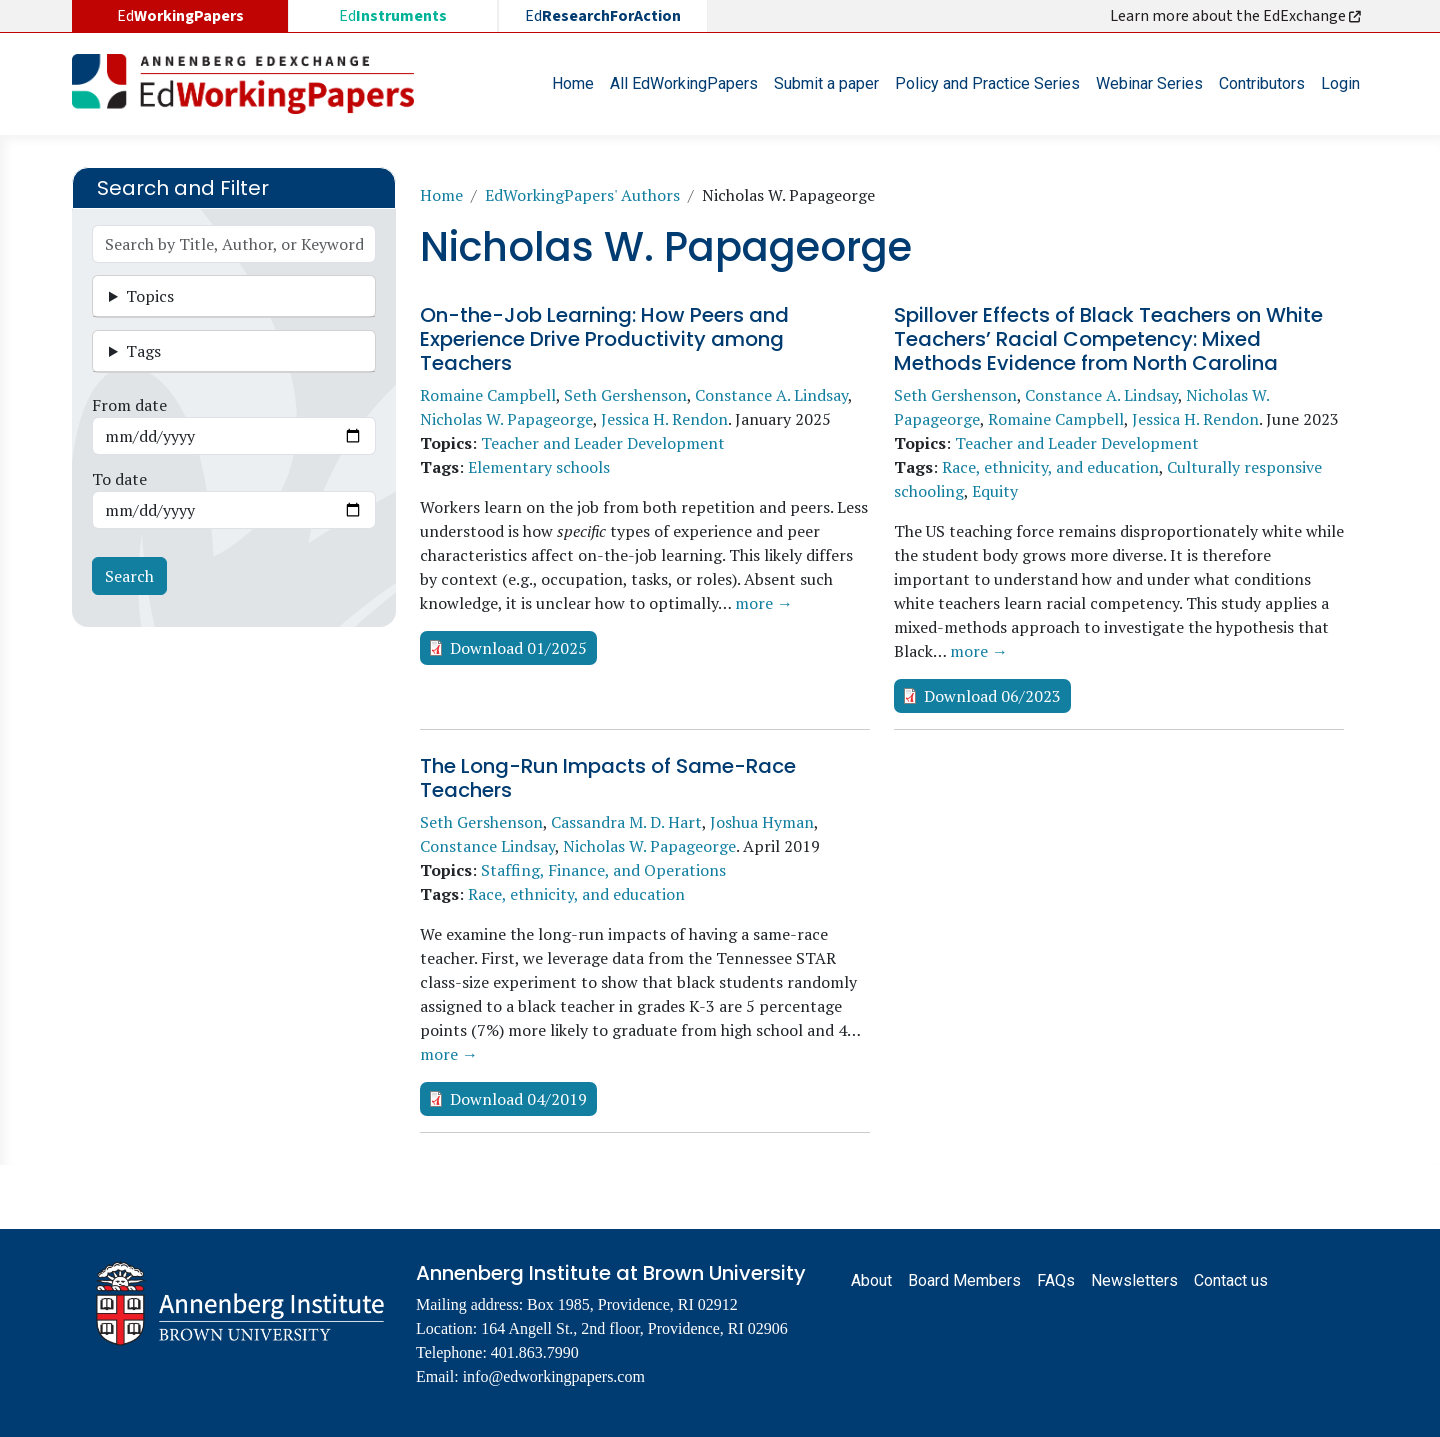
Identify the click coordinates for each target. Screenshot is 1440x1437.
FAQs (1056, 1280)
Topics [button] (150, 296)
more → (764, 603)
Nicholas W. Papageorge (506, 419)
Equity (995, 491)
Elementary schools (539, 467)
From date (129, 405)
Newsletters (1134, 1280)
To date (119, 479)
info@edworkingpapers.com (554, 1376)
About (871, 1280)
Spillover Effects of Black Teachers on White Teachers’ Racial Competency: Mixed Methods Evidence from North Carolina (1108, 339)
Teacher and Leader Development (603, 443)
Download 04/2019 (518, 1099)
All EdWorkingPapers (684, 83)
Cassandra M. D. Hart (626, 822)
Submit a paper (826, 83)
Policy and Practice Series (987, 83)
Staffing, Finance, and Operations (603, 870)
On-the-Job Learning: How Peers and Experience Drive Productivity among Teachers (604, 339)
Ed (393, 16)
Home (573, 83)
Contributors (1262, 83)
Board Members (964, 1280)
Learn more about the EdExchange (1237, 16)
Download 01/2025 (518, 648)
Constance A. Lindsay (771, 395)
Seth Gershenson (625, 395)
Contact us (1231, 1280)
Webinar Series (1149, 83)
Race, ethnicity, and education (1050, 467)
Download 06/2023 (992, 696)
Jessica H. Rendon (664, 419)
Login (1340, 83)
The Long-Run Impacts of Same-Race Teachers (608, 778)
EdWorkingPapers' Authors (582, 195)
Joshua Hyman (762, 822)
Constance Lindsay (487, 846)
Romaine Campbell (488, 395)
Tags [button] (143, 351)
